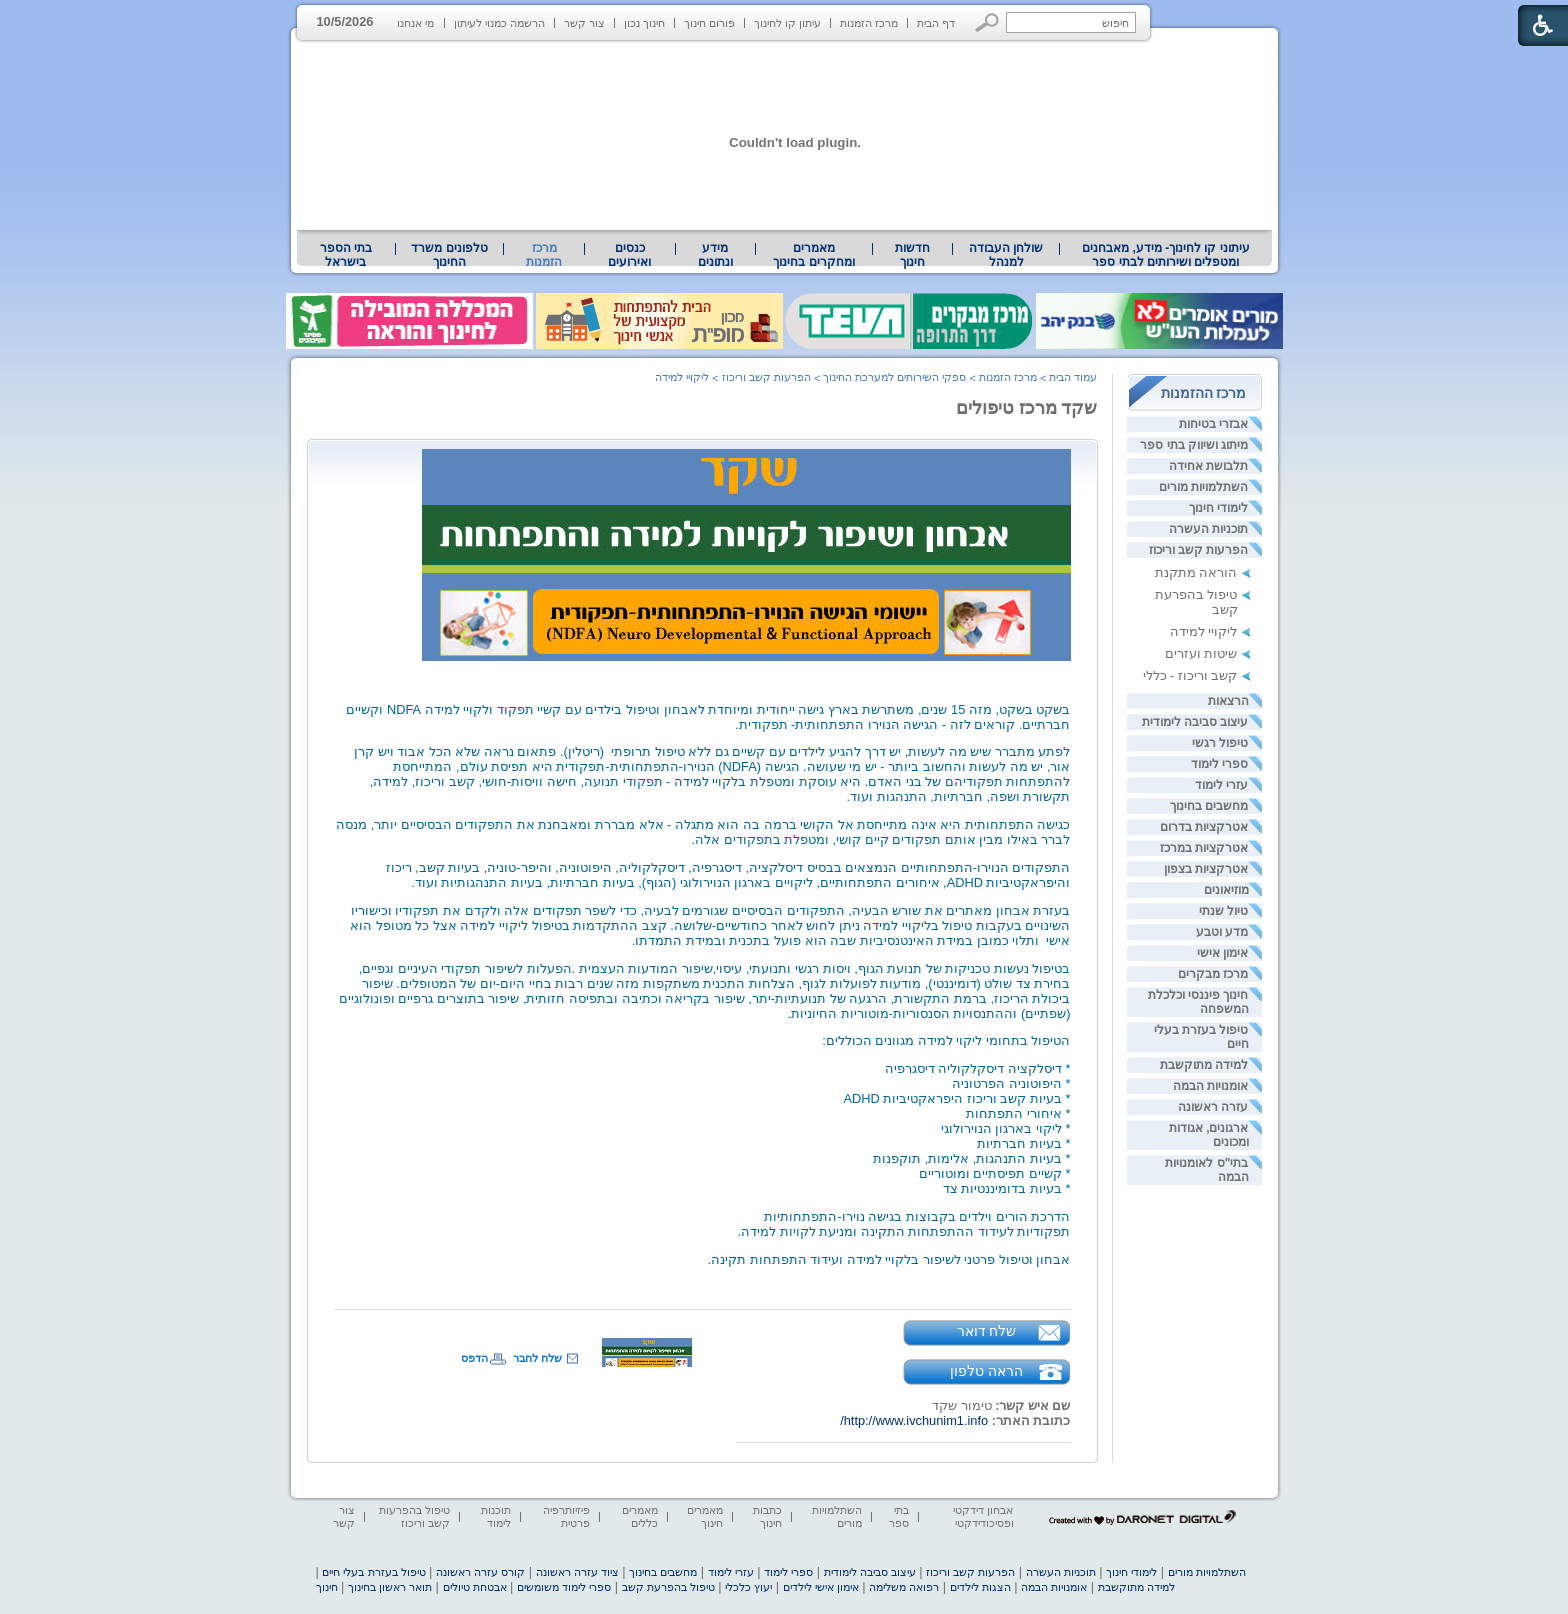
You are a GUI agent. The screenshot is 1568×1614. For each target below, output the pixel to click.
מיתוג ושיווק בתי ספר (1194, 445)
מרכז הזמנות (869, 23)
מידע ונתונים (715, 255)
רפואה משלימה (904, 1587)
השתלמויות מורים (1203, 487)
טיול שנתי (1223, 911)
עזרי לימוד (1221, 785)
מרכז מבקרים (1213, 974)
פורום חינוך (709, 23)
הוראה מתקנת (1196, 572)
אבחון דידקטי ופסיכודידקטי (983, 1516)
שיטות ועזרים (1201, 653)
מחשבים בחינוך (1209, 806)
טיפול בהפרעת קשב (668, 1587)
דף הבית (936, 23)
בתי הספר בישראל (346, 255)
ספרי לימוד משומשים (564, 1587)
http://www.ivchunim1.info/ (914, 1420)
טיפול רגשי (1220, 743)
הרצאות (1228, 701)
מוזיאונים (1226, 890)
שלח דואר (987, 1331)
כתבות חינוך (767, 1516)
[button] (987, 22)
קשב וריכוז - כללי (1190, 675)
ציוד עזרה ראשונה (577, 1572)
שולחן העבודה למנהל (1006, 255)
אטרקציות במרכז (1204, 848)
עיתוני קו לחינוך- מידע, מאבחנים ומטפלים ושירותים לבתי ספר (1166, 255)
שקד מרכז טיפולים (1027, 408)
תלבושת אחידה (1208, 466)
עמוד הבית (1073, 377)
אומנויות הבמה (1210, 1086)
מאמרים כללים (640, 1516)
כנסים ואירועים (629, 255)
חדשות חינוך (912, 255)
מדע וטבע (1222, 932)
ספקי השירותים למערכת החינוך (894, 377)
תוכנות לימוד (496, 1516)
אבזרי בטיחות (1213, 424)
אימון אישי (1222, 953)
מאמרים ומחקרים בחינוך (813, 255)
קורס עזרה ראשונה (480, 1572)
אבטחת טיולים (475, 1587)
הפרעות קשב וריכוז (1199, 550)
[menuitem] (1165, 255)
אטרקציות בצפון (1206, 869)
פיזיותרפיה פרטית (566, 1516)
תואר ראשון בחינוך (390, 1587)
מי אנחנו (415, 23)
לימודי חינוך (1218, 508)
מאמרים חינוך (705, 1516)
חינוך (327, 1587)
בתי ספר (899, 1516)
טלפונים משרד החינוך (449, 255)
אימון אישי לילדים (821, 1587)
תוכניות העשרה (1208, 529)
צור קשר (584, 23)
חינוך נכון (644, 23)
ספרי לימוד (1219, 764)
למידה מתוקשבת (1204, 1065)
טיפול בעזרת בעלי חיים (373, 1572)
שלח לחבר (537, 1358)
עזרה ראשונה (1213, 1107)
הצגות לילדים (980, 1587)
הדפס (474, 1358)
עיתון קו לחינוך (787, 23)
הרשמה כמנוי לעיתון (499, 23)
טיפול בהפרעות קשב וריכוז (414, 1516)
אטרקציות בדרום (1204, 827)
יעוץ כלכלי (748, 1587)
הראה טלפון (986, 1371)
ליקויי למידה (1204, 631)
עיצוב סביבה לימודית (1195, 722)
